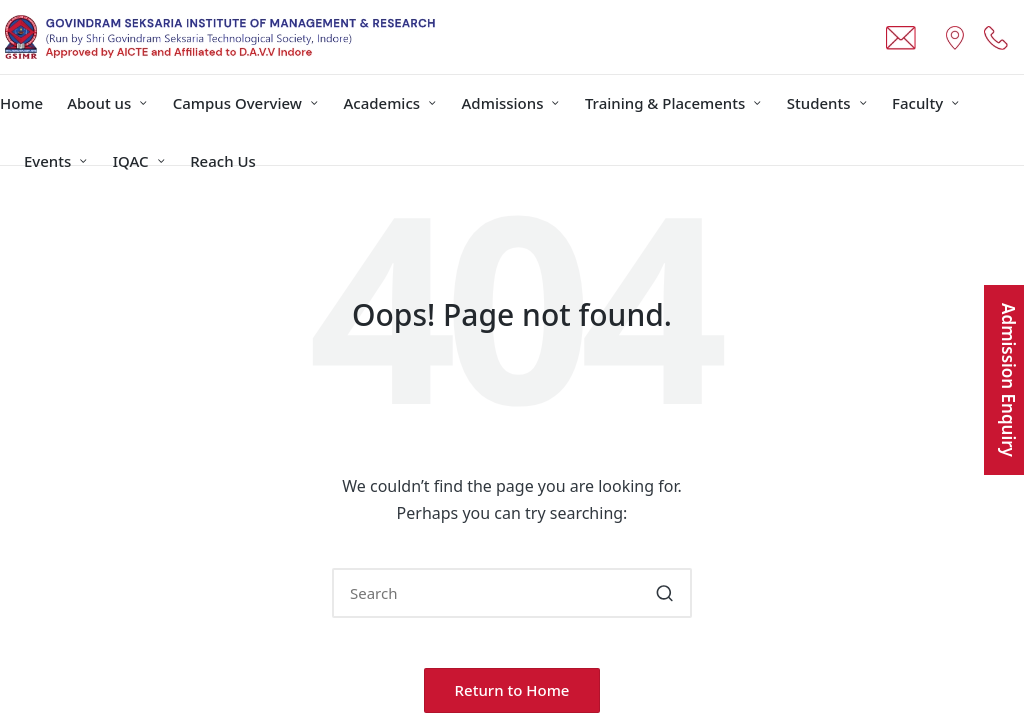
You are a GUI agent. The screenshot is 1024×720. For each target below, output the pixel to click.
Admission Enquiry (1008, 380)
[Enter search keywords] (512, 593)
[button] (664, 593)
